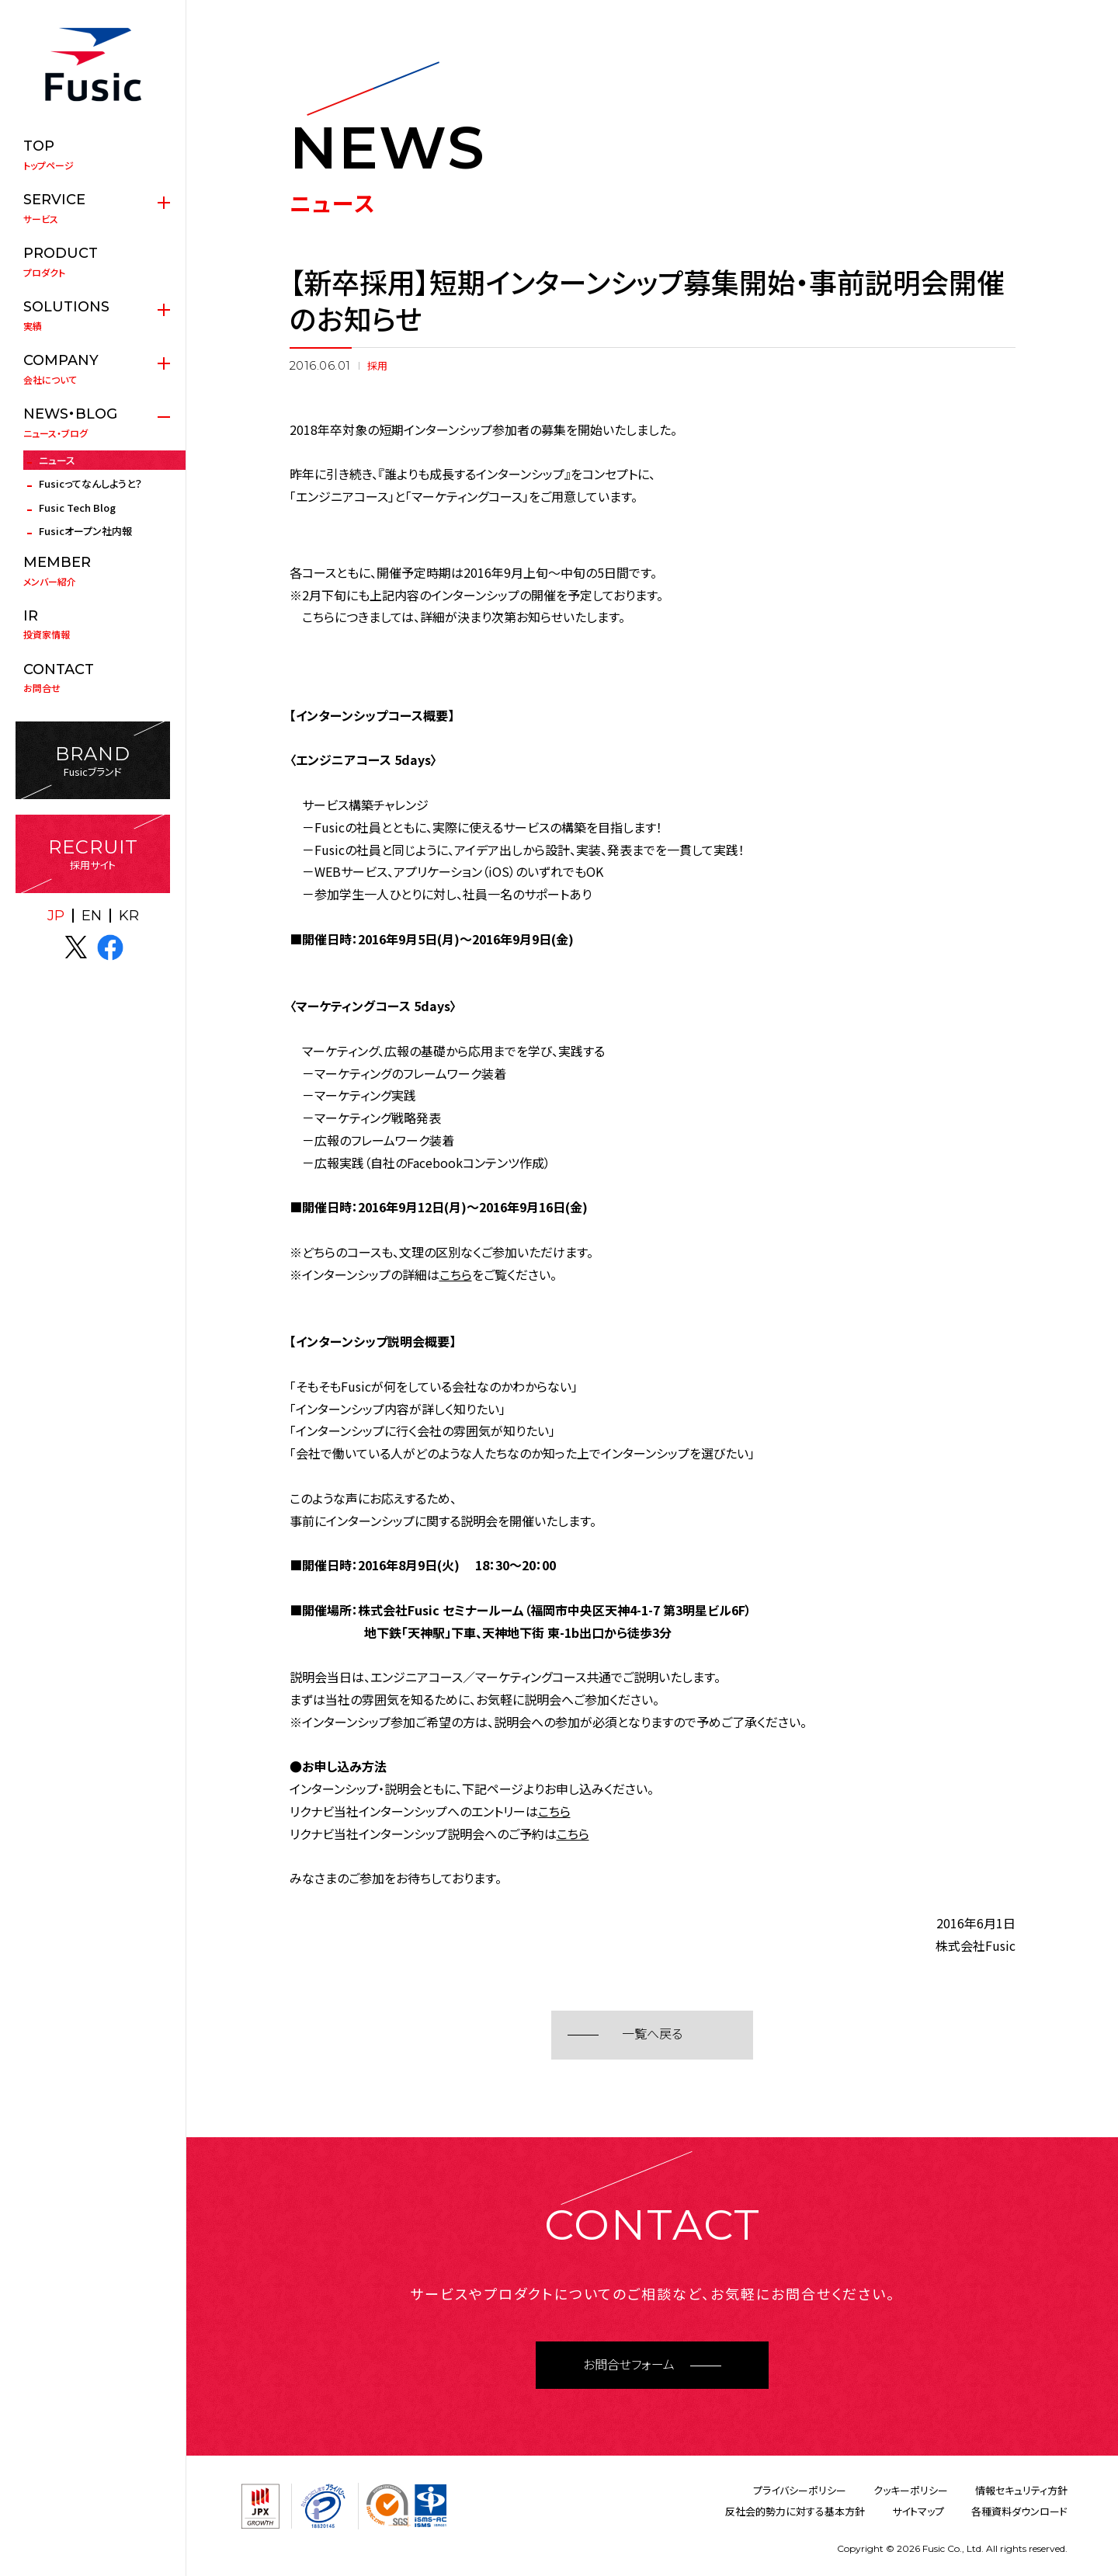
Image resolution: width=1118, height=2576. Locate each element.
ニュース (57, 460)
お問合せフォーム (629, 2365)
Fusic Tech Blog (77, 507)
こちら (455, 1274)
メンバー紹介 (92, 571)
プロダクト (92, 262)
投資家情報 (92, 624)
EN (92, 916)
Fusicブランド (92, 760)
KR (129, 916)
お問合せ (92, 678)
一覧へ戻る (652, 2034)
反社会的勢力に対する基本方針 (795, 2511)
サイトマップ (918, 2511)
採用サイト (92, 854)
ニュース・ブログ (92, 422)
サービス (92, 208)
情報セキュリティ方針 (1021, 2490)
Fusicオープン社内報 (85, 530)
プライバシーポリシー (799, 2490)
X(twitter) (76, 947)
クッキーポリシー (910, 2490)
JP (55, 916)
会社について (92, 369)
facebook (110, 947)
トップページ (92, 154)
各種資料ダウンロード (1019, 2511)
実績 (92, 315)
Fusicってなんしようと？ (90, 483)
